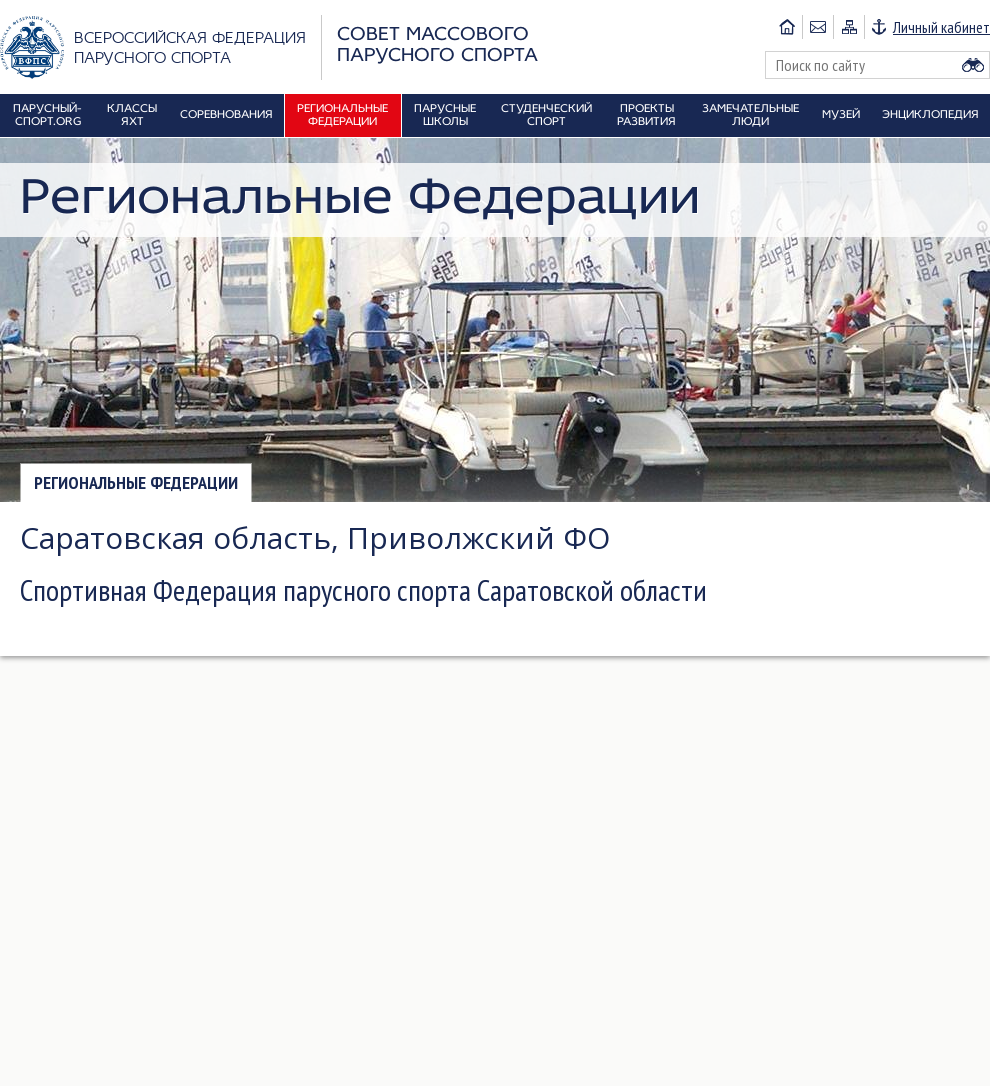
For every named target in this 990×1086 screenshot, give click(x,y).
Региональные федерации (136, 482)
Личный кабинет (941, 27)
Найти (973, 65)
